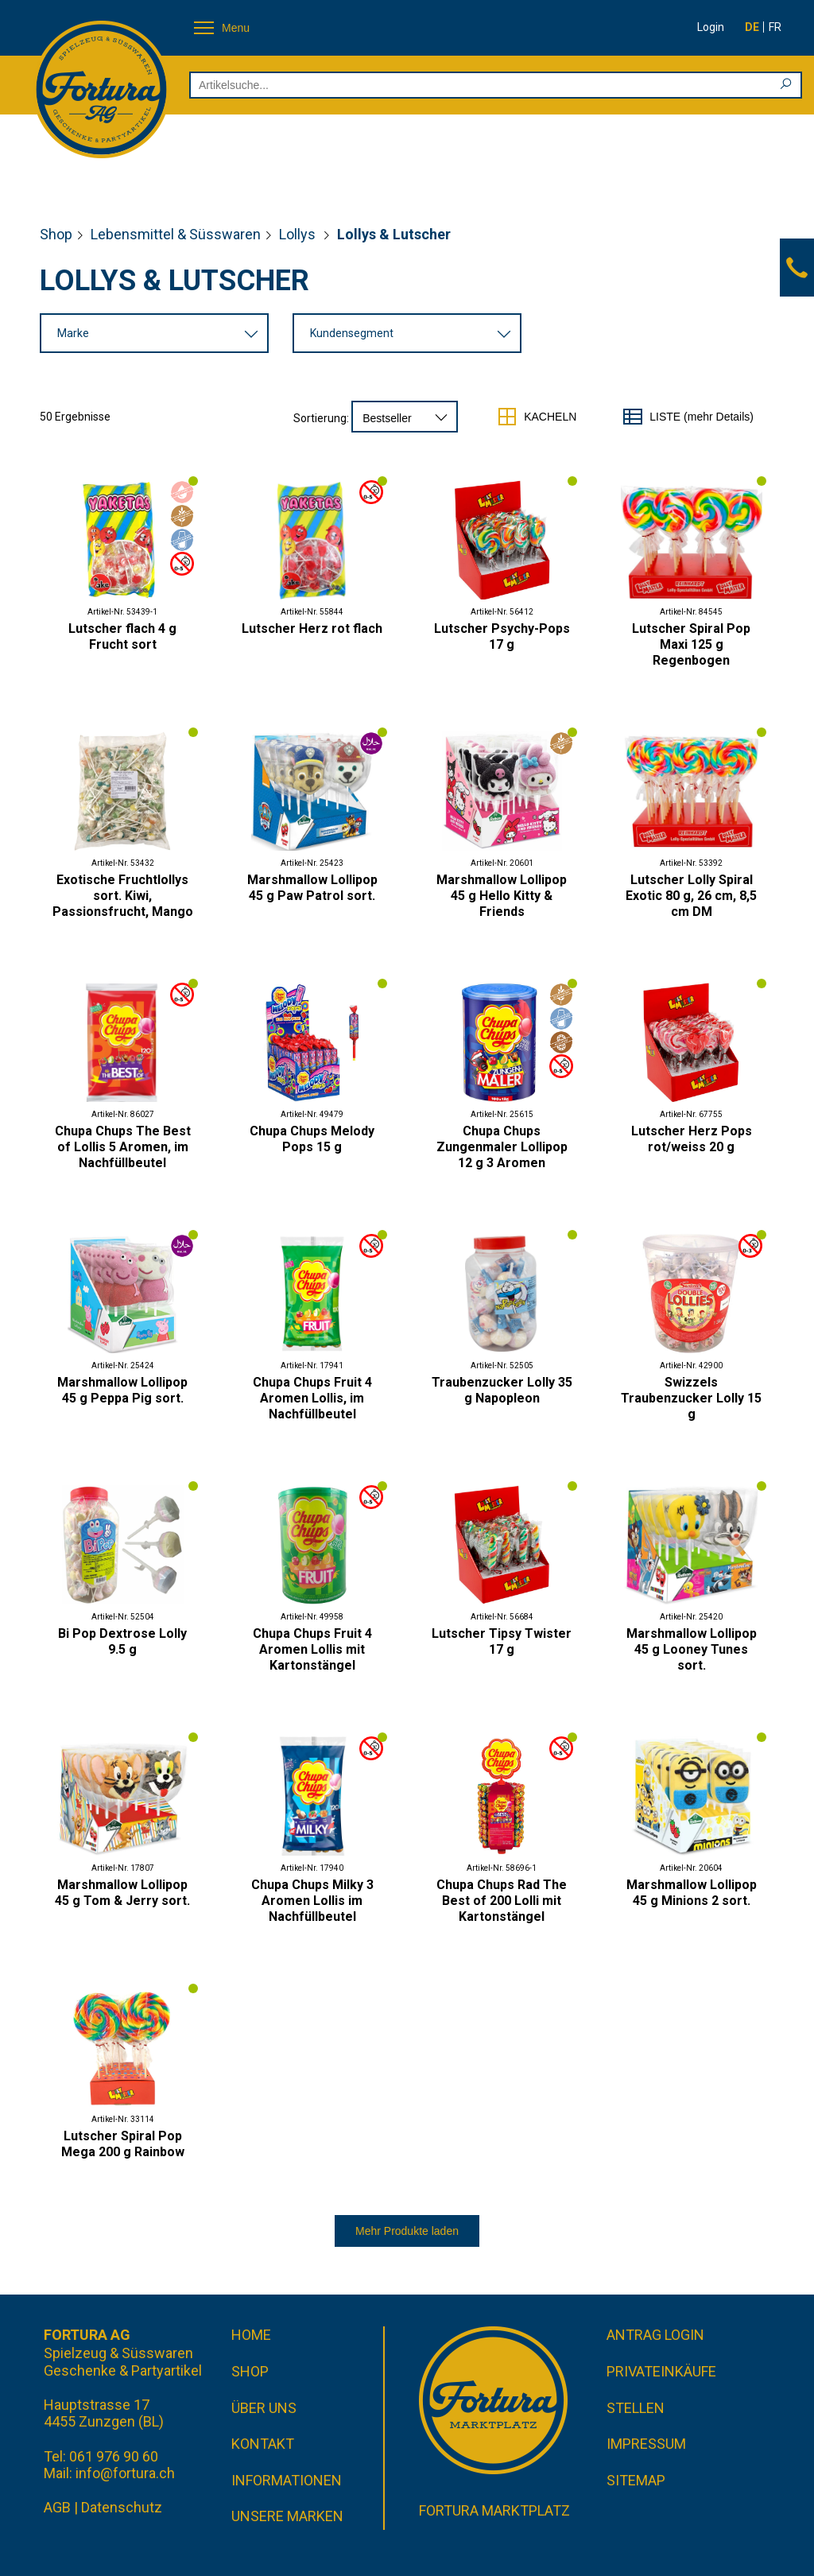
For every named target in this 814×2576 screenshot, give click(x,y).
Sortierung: (321, 418)
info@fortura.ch (125, 2473)
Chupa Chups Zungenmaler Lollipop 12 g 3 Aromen (502, 1146)
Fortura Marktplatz (494, 2510)
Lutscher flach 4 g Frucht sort (122, 636)
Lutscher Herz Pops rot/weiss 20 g (691, 1138)
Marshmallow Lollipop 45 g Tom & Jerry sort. (122, 1892)
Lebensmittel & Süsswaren (176, 234)
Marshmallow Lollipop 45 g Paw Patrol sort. (312, 887)
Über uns (264, 2407)
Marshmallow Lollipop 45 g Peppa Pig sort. (122, 1390)
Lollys (299, 234)
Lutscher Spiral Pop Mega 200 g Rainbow (122, 2143)
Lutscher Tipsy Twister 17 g (502, 1641)
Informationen (286, 2480)
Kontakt (262, 2443)
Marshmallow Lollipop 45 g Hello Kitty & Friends (501, 895)
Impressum (646, 2443)
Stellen (636, 2407)
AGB (57, 2507)
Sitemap (636, 2480)
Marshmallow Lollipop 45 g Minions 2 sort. (691, 1892)
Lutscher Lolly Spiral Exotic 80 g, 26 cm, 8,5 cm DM (691, 895)
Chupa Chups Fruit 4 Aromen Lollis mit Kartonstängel (312, 1649)
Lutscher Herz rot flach (312, 628)
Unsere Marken (287, 2516)
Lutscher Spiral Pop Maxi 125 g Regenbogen (691, 644)
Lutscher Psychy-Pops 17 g (502, 636)
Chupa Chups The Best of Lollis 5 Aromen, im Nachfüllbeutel (123, 1146)
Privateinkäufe (661, 2371)
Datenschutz (121, 2507)
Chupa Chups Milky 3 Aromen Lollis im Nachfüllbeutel (312, 1900)
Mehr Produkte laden (407, 2231)
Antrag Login (655, 2334)
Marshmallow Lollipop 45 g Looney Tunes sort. (691, 1649)
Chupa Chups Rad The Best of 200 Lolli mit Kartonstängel (501, 1900)
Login (710, 27)
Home (251, 2334)
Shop (56, 234)
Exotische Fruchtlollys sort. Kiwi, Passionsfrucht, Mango (122, 895)
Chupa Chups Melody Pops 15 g (312, 1138)
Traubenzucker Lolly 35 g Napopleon (502, 1390)
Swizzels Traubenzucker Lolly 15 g (691, 1398)
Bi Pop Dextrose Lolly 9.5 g (122, 1641)
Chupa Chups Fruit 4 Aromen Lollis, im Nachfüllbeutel (312, 1398)
